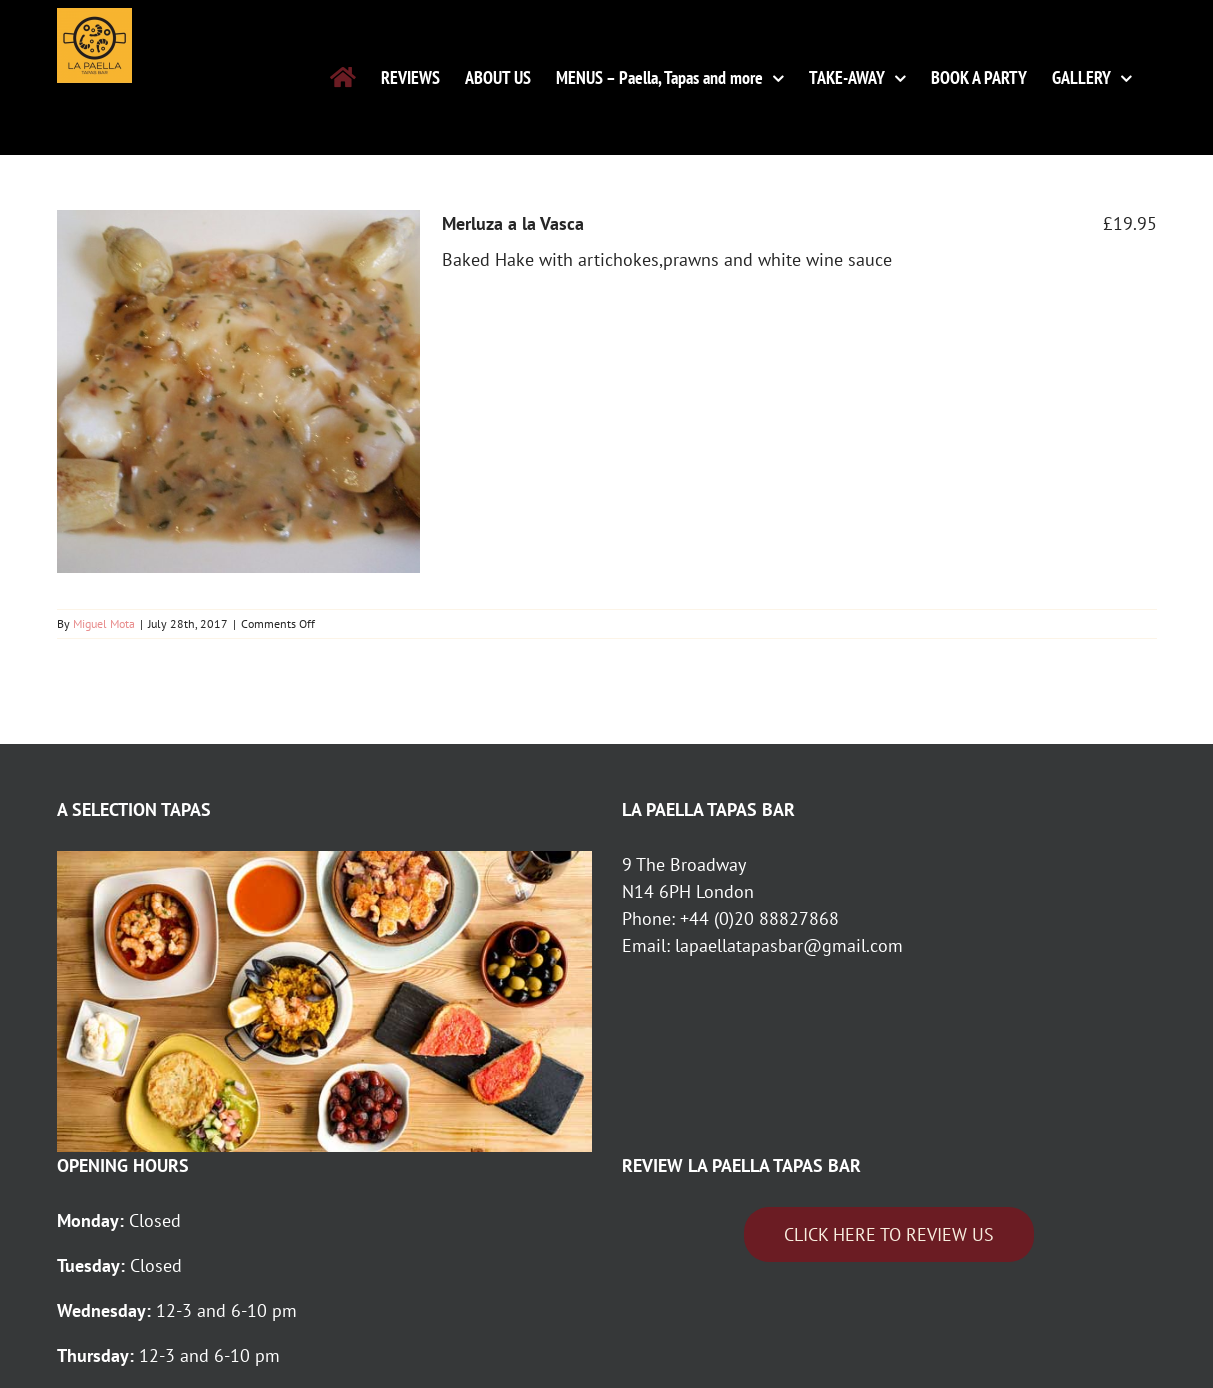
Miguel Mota (104, 623)
